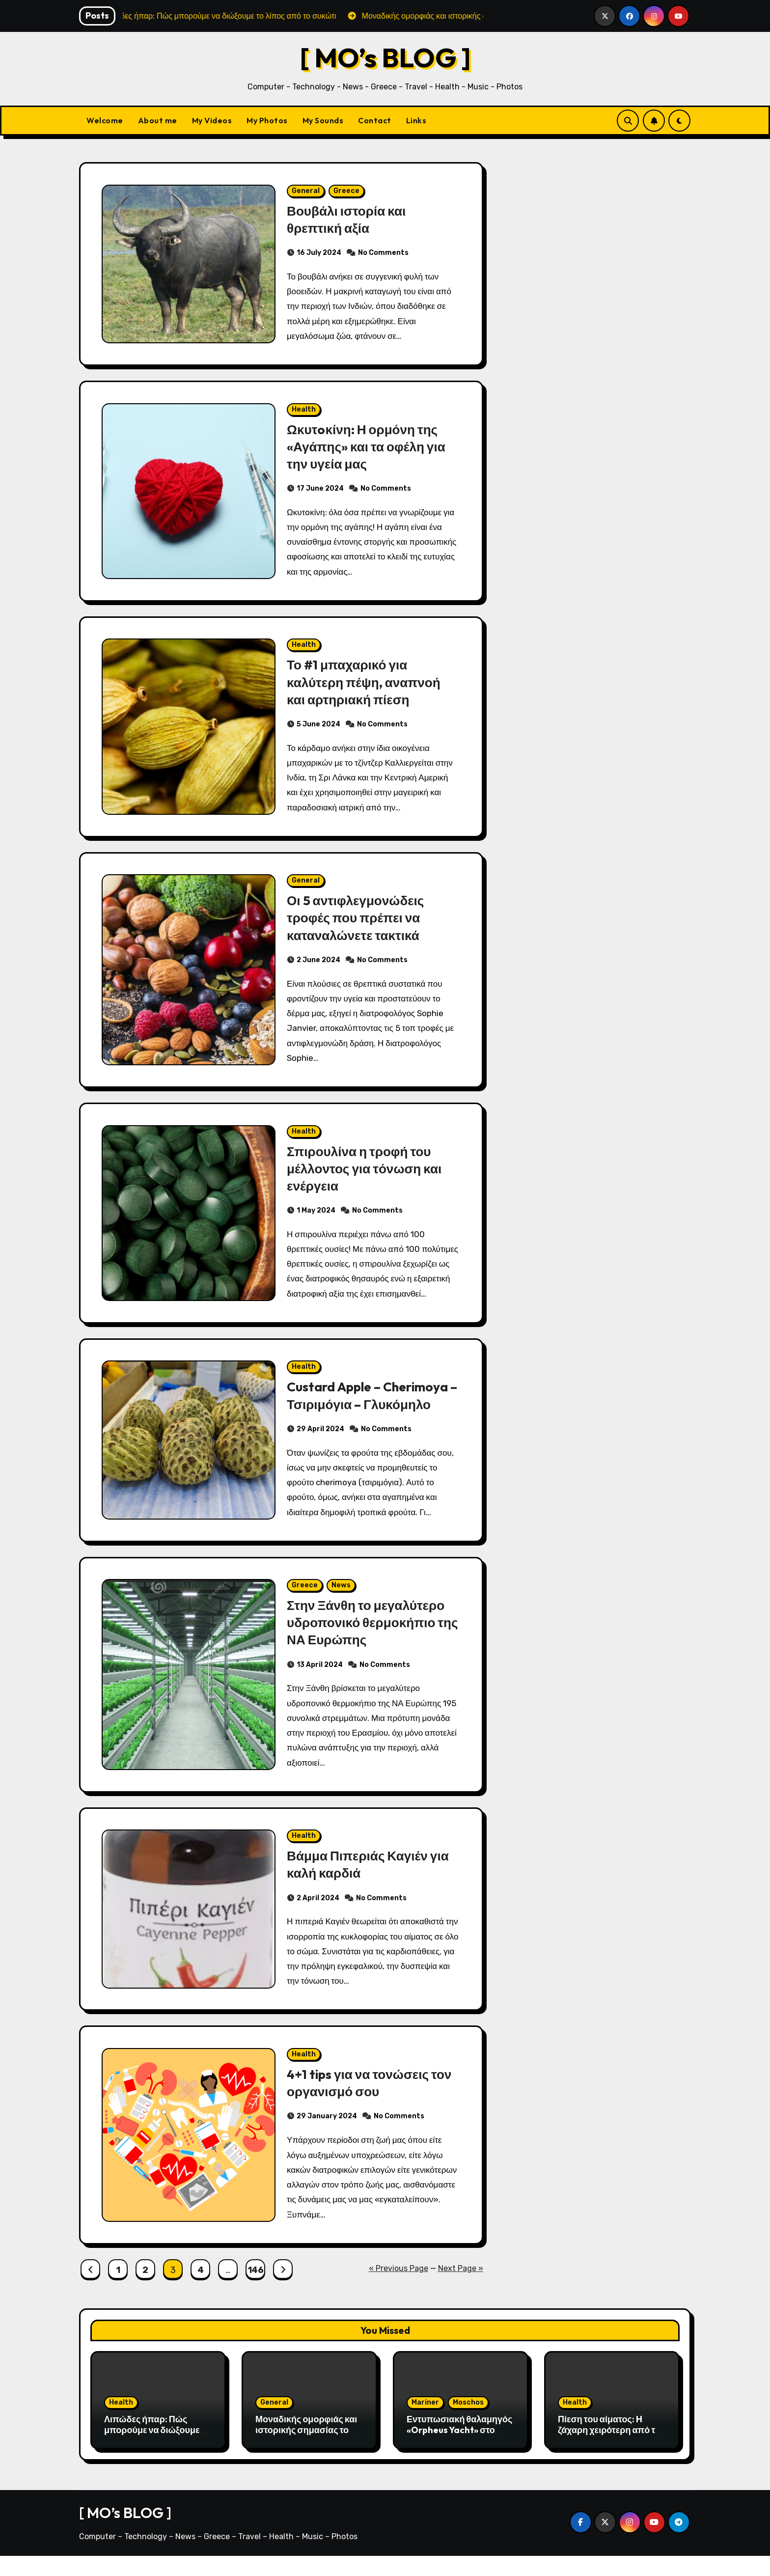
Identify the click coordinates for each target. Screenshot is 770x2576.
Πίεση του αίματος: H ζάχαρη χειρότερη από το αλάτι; (609, 2450)
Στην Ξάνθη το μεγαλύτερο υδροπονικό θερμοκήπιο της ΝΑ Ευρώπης (368, 1636)
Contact (374, 120)
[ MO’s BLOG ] (385, 57)
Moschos (468, 2422)
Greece (346, 192)
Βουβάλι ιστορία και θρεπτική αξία (348, 220)
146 (256, 2289)
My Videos (212, 120)
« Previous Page (398, 2288)
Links (416, 120)
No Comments (383, 253)
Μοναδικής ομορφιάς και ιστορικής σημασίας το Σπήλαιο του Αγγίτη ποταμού (306, 2455)
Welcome (104, 120)
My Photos (267, 120)
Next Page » (460, 2288)
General (306, 192)
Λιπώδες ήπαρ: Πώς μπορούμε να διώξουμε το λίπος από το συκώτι (157, 2450)
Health (304, 412)
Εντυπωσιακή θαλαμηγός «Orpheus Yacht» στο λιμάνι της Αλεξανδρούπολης (459, 2455)
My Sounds (323, 120)
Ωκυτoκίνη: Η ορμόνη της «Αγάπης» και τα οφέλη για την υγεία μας (369, 449)
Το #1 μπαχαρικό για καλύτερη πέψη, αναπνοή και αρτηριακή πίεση (366, 687)
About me (157, 120)
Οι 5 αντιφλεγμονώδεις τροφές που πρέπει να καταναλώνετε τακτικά (357, 925)
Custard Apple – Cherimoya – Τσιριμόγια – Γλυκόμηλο (371, 1407)
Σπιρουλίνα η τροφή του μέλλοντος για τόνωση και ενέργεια (366, 1178)
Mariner (425, 2422)
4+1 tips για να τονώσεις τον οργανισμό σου (372, 2102)
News (341, 1600)
